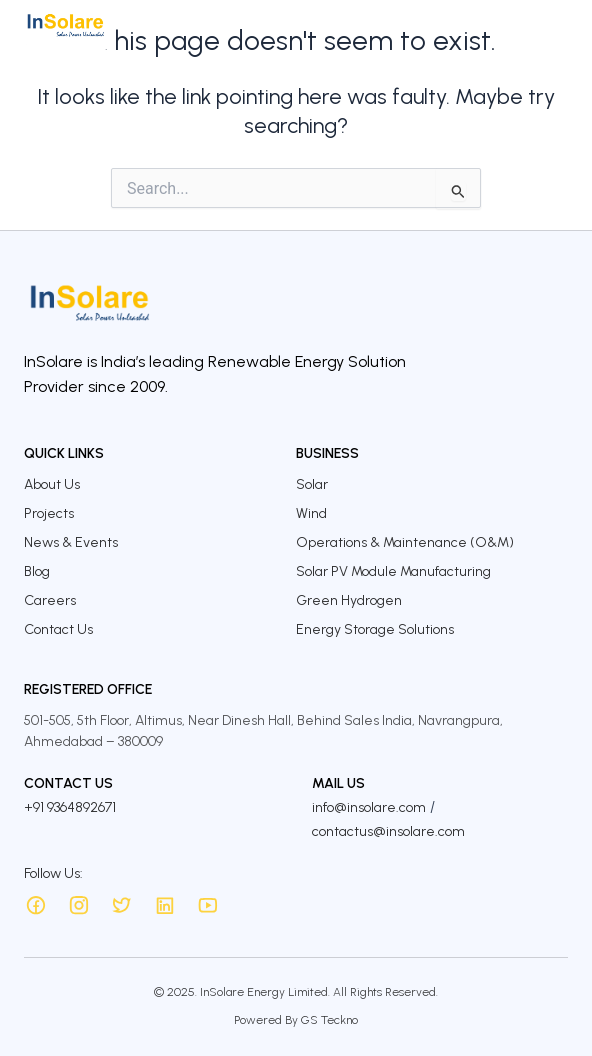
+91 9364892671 (70, 807)
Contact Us (58, 629)
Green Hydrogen (349, 600)
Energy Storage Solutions (375, 629)
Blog (37, 571)
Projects (49, 513)
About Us (52, 484)
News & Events (71, 542)
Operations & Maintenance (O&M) (405, 542)
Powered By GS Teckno (296, 1020)
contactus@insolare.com (388, 831)
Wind (311, 513)
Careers (50, 600)
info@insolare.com (369, 807)
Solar (312, 484)
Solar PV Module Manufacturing (393, 571)
